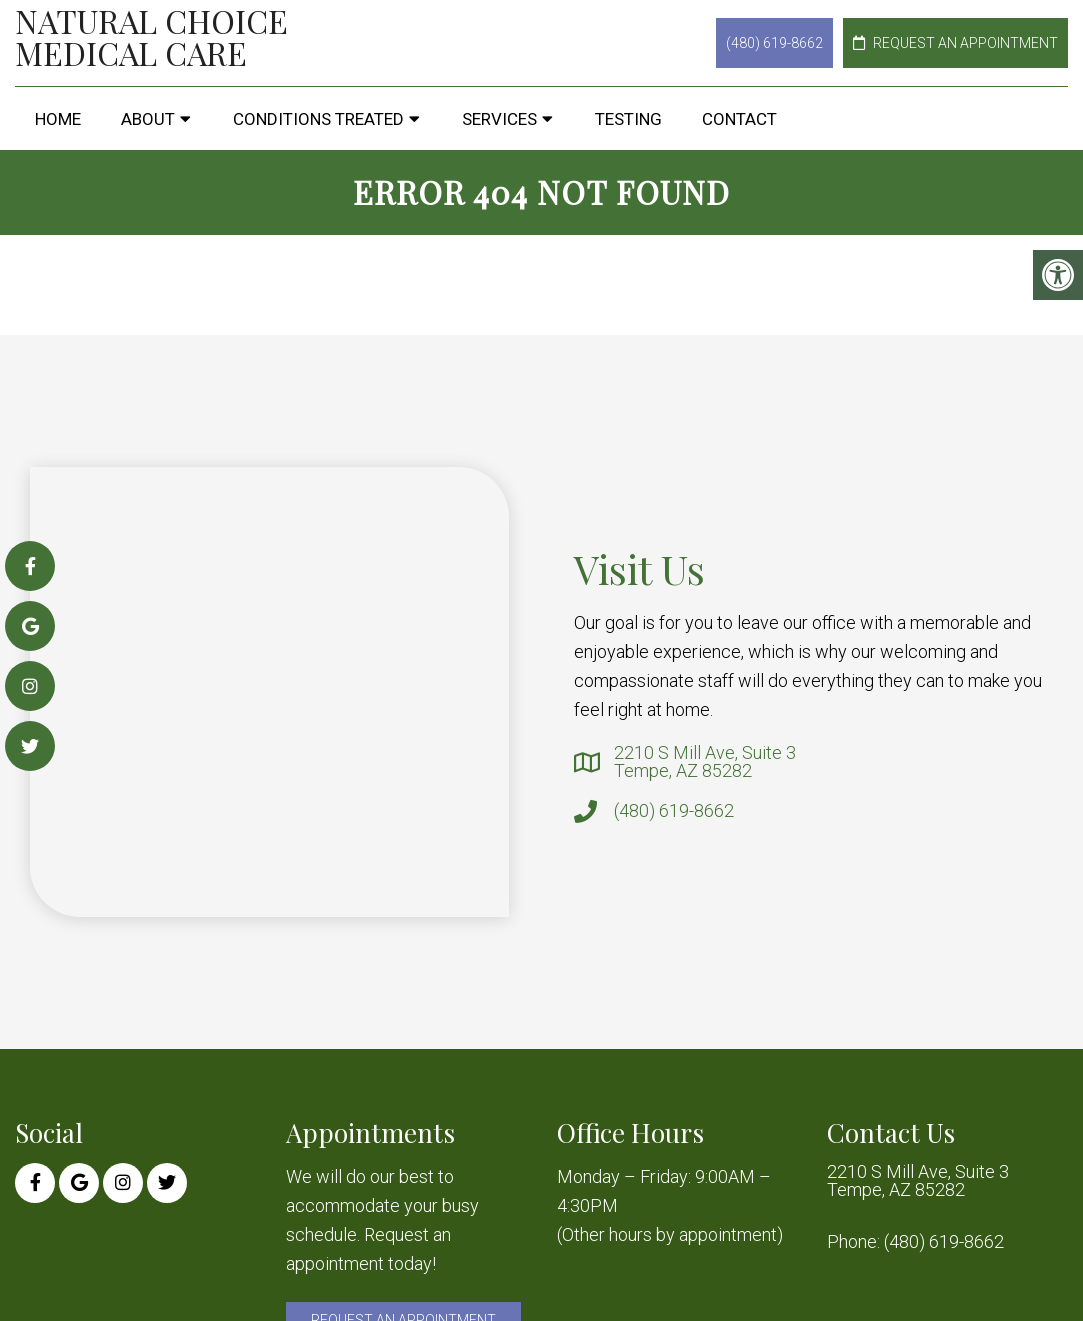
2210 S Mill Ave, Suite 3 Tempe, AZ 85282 (705, 762)
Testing (628, 119)
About (148, 119)
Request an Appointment (955, 43)
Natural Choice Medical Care (151, 37)
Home (58, 119)
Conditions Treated (318, 119)
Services (499, 119)
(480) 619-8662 (774, 43)
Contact (739, 119)
